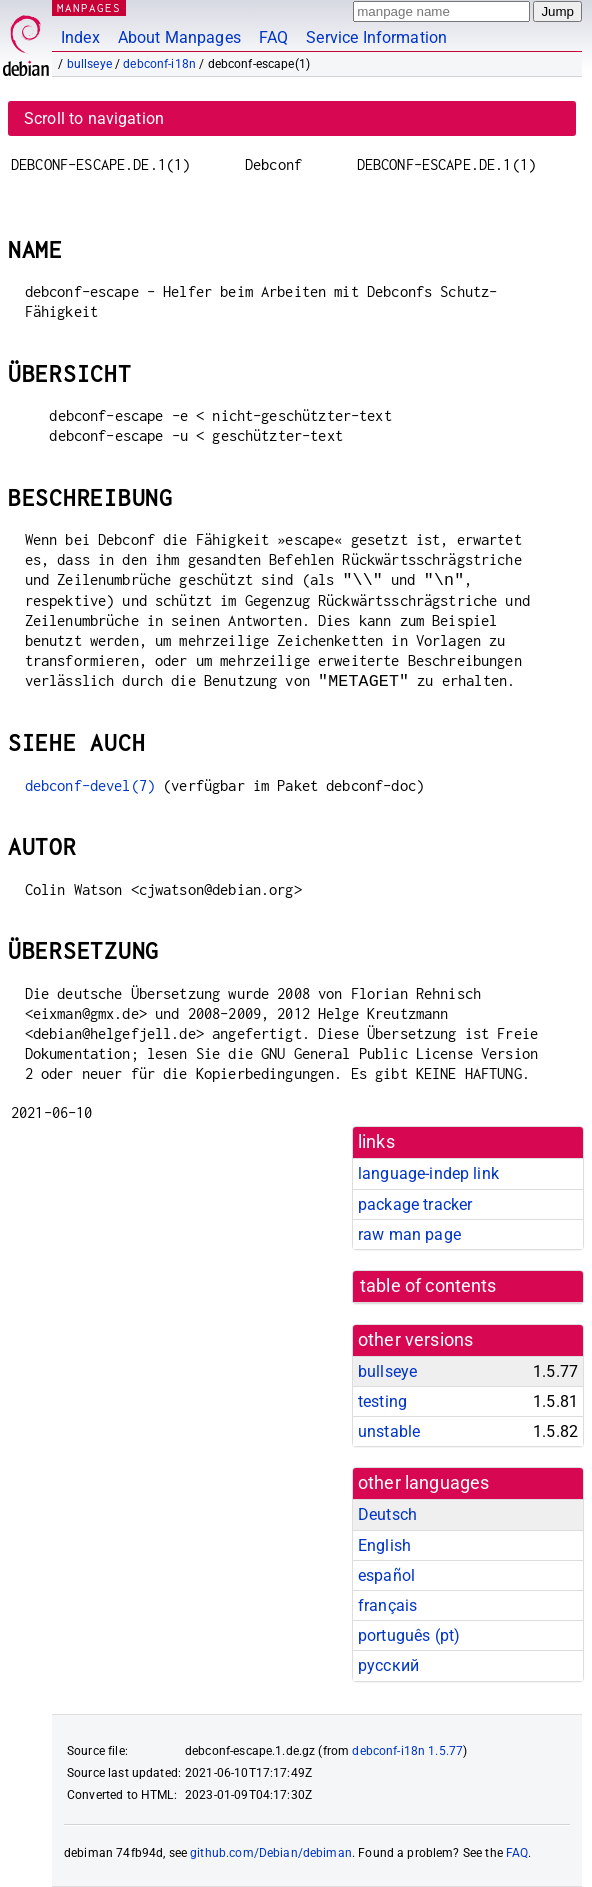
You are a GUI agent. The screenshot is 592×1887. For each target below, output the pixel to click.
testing (382, 1401)
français (387, 1605)
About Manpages (179, 37)
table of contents (428, 1286)
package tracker (415, 1204)
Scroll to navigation (94, 118)
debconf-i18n (159, 64)
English (384, 1545)
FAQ (273, 37)
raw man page (409, 1234)
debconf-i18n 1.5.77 (407, 1751)
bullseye (89, 64)
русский (388, 1665)
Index (80, 37)
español (386, 1575)
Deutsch (387, 1514)
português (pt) (409, 1635)
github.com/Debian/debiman (271, 1853)
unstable (389, 1431)
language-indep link (428, 1173)
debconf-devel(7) (90, 785)
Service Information (376, 37)
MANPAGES (89, 7)
